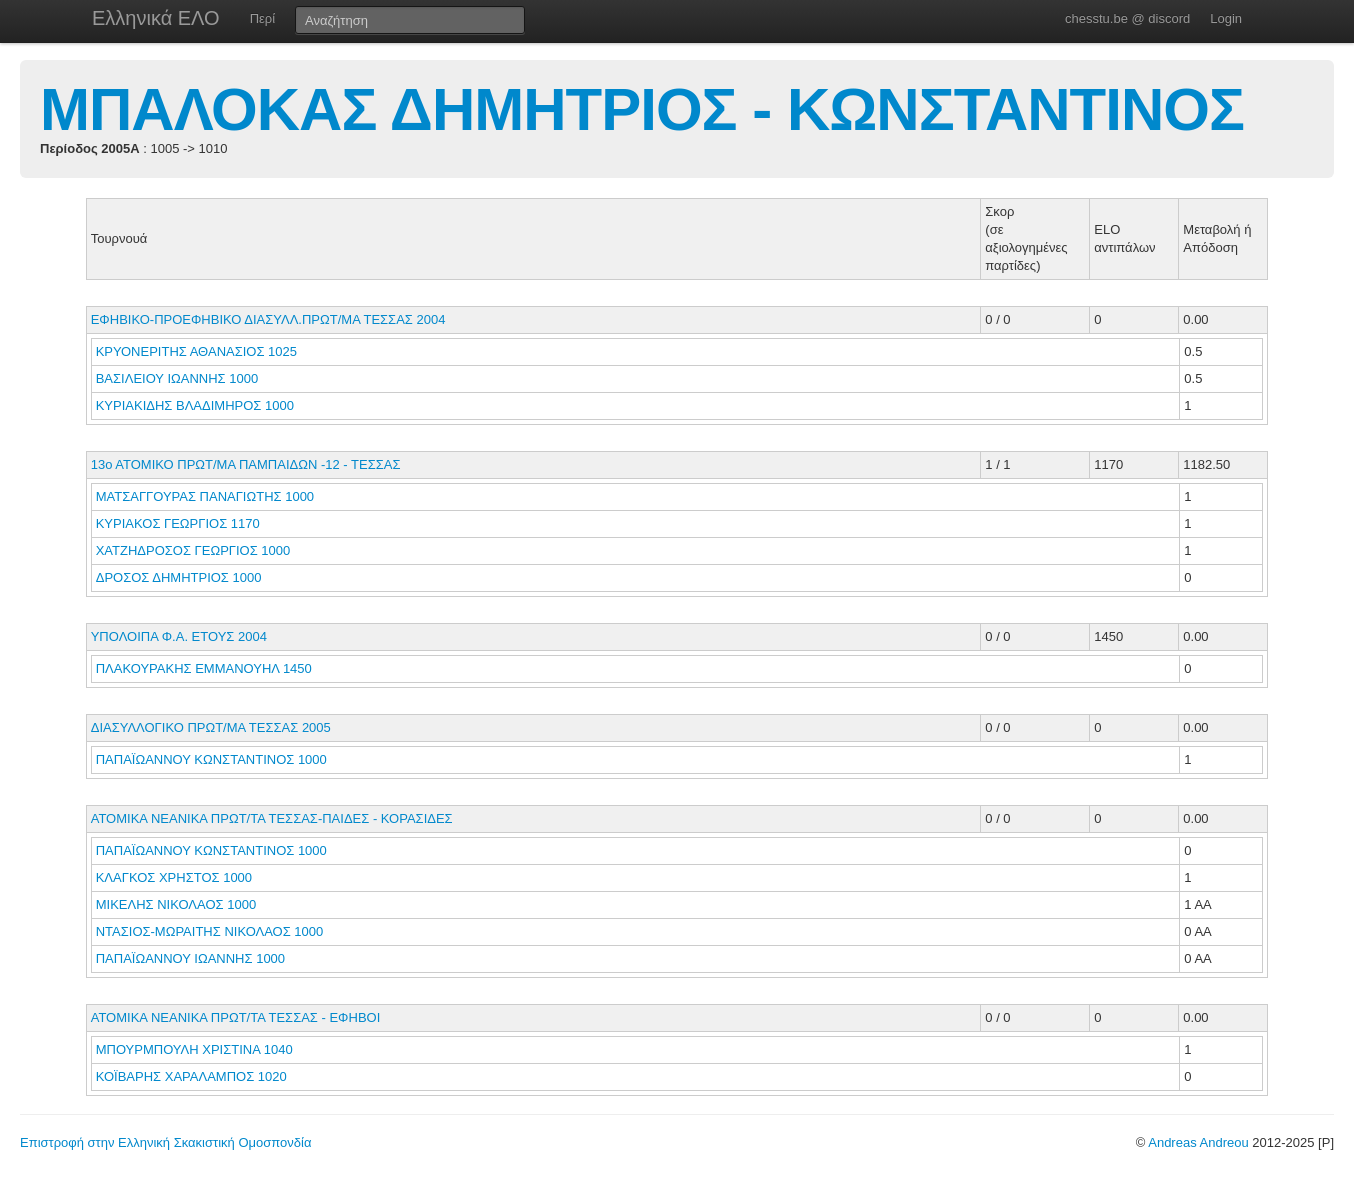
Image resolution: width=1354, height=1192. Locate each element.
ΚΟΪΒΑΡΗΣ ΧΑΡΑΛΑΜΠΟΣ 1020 (191, 1076)
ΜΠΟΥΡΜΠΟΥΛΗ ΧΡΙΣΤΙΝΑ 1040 (194, 1049)
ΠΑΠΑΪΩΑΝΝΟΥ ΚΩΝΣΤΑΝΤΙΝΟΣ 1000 (211, 759)
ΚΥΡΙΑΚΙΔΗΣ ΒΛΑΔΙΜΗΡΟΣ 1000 (195, 405)
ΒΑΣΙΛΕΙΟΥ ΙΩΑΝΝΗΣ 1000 (177, 378)
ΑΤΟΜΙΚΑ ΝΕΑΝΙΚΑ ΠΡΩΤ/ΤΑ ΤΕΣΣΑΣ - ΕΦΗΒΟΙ (236, 1017)
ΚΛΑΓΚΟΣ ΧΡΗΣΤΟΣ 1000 (174, 877)
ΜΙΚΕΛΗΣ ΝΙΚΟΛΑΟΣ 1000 (176, 904)
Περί (262, 18)
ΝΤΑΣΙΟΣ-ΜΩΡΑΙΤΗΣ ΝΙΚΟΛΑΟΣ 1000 (210, 931)
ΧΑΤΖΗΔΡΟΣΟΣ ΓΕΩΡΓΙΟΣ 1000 (193, 550)
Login (1226, 18)
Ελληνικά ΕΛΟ (156, 18)
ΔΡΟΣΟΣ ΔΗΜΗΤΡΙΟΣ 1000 (179, 577)
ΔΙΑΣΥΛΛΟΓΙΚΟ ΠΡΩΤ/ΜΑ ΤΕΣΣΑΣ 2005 (211, 727)
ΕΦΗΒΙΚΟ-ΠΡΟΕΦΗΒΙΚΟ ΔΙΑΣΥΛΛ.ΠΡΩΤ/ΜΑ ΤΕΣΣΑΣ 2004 (268, 319)
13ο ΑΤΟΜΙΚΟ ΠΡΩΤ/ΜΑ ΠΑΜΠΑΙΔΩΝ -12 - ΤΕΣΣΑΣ (246, 464)
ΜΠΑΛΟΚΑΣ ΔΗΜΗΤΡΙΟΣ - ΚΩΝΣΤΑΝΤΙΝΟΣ (642, 109)
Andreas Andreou (1198, 1142)
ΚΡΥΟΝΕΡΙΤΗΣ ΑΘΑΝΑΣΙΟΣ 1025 (196, 351)
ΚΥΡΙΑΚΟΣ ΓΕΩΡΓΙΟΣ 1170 (178, 523)
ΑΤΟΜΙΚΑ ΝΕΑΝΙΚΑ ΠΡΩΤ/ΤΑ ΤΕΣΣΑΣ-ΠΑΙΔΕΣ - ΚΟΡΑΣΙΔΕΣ (272, 818)
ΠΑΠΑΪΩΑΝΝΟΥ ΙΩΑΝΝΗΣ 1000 (190, 958)
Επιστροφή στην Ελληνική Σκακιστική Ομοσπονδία (165, 1142)
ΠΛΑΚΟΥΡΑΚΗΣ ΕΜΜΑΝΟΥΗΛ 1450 (204, 668)
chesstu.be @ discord (1127, 18)
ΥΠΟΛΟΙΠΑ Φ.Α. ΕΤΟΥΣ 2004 (179, 636)
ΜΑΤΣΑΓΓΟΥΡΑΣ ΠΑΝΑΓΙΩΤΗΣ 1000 (205, 496)
